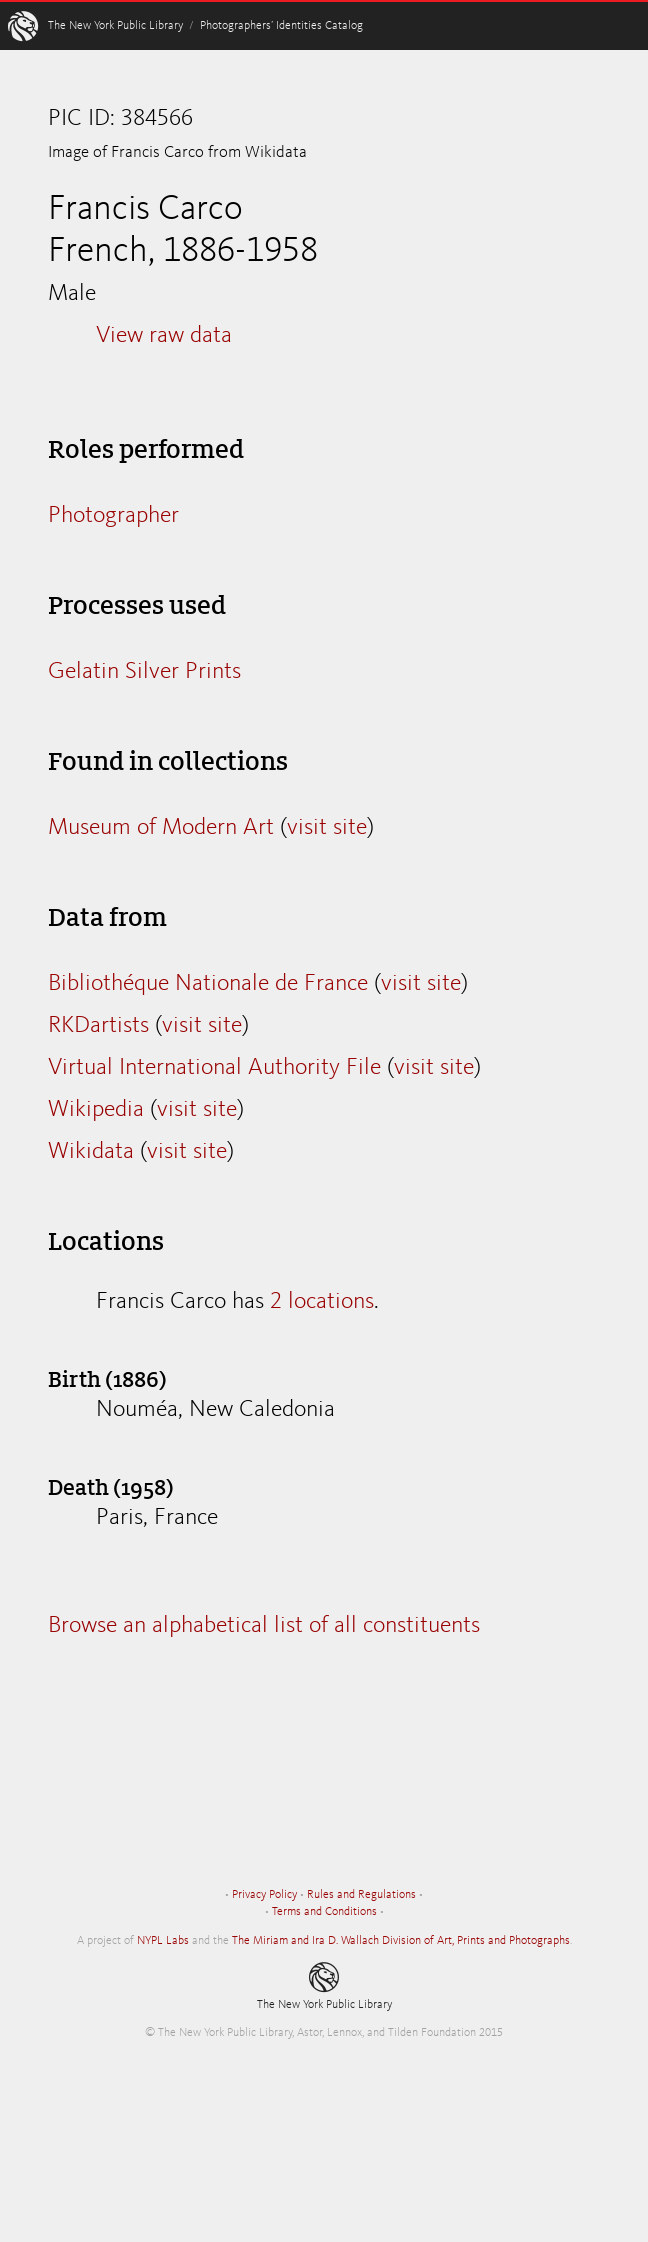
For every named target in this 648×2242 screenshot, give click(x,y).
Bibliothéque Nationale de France (208, 984)
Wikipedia (96, 1110)
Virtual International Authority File (214, 1068)
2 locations (322, 1302)
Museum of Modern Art (161, 828)
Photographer (113, 516)
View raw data (164, 336)
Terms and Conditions (324, 1912)
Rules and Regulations (361, 1895)
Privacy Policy (264, 1895)
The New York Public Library (115, 26)
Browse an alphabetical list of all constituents (264, 1626)
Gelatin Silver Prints (144, 672)
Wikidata (91, 1152)
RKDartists (98, 1026)
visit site (327, 828)
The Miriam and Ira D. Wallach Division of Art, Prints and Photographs (401, 1941)
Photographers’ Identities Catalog (281, 26)
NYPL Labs (163, 1941)
